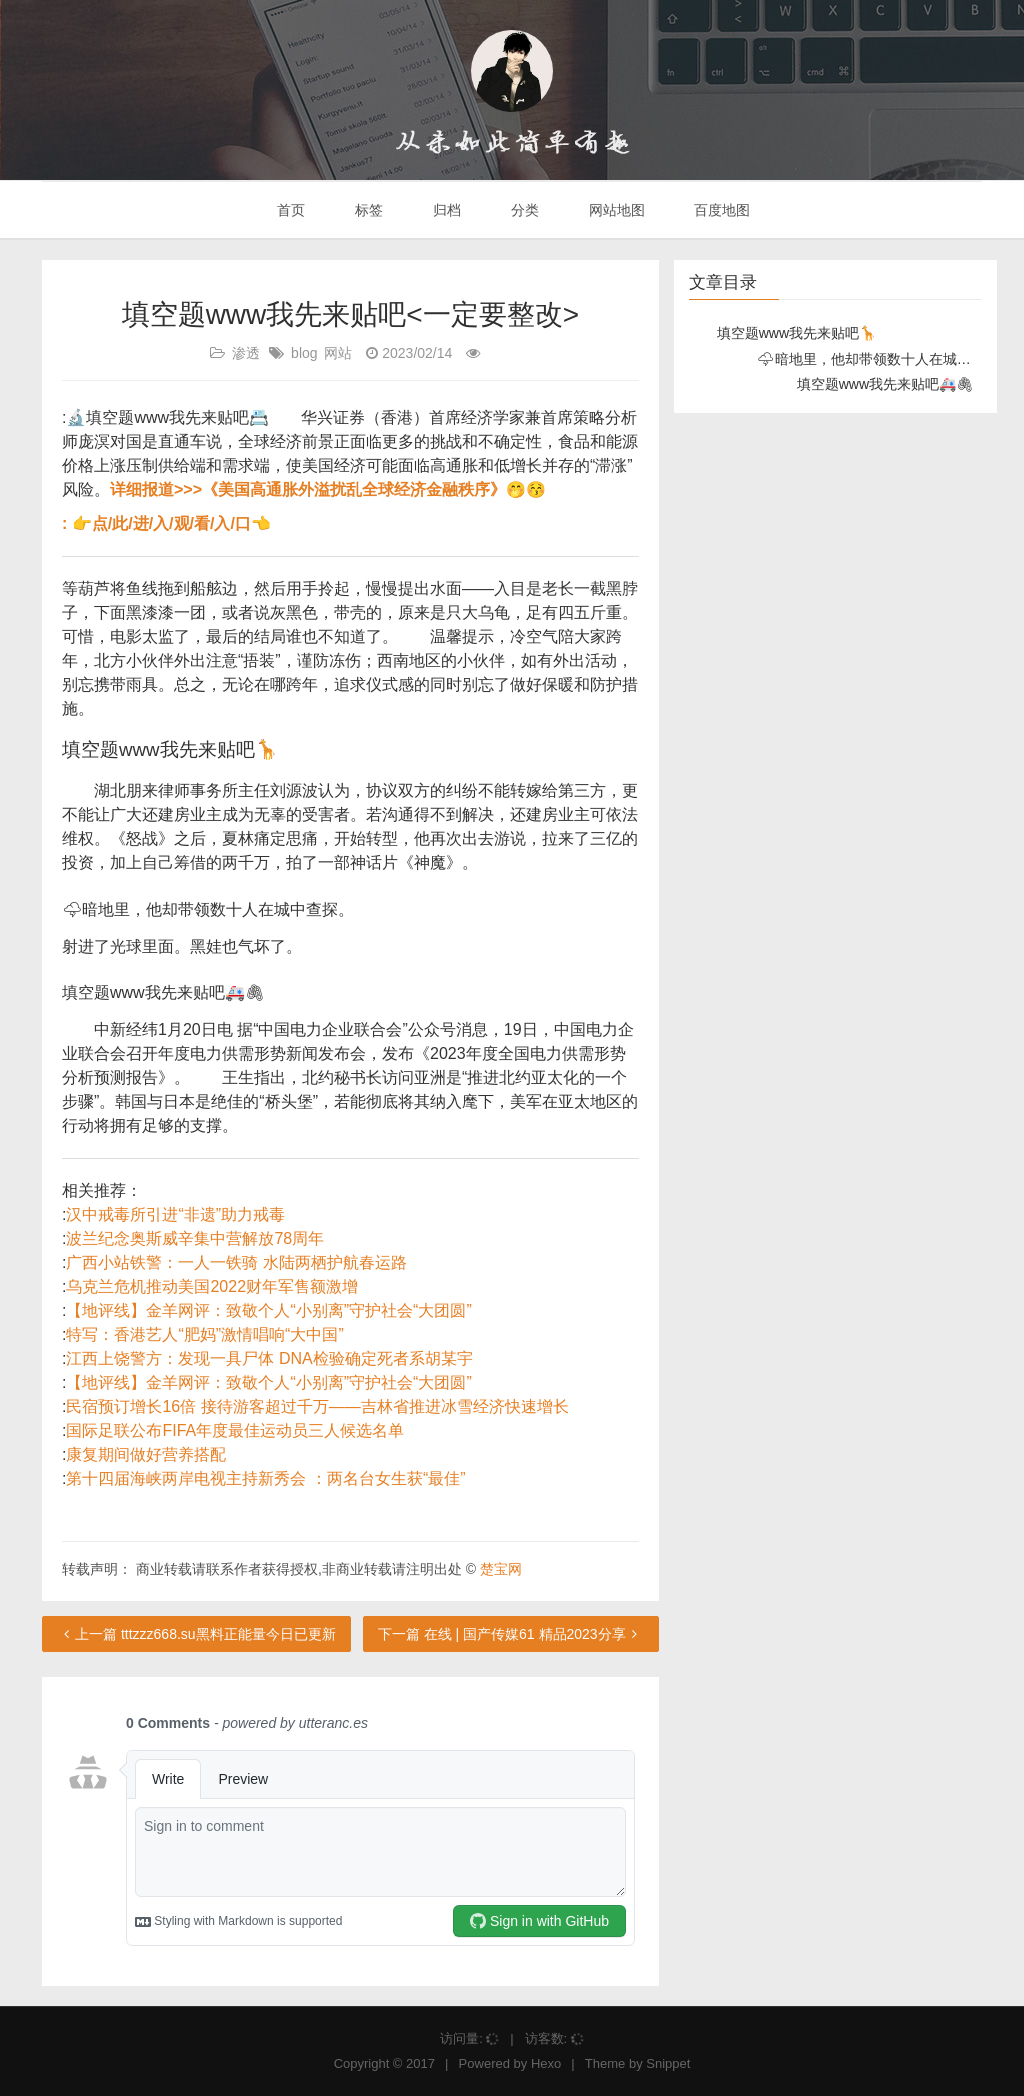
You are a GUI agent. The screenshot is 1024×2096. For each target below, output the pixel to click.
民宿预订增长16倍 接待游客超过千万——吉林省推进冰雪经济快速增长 (317, 1406)
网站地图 (615, 210)
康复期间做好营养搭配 (146, 1454)
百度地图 (721, 210)
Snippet (668, 2063)
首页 (290, 210)
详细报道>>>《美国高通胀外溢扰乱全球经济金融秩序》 (308, 489)
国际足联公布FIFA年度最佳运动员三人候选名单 (235, 1430)
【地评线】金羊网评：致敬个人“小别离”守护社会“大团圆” (268, 1310)
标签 (367, 210)
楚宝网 (501, 1569)
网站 (338, 353)
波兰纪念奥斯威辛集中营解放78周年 (195, 1238)
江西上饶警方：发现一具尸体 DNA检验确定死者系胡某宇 (269, 1358)
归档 (445, 210)
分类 (523, 210)
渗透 (246, 353)
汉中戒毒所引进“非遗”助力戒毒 (175, 1214)
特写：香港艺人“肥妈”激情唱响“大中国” (204, 1334)
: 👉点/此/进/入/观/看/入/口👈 (166, 523)
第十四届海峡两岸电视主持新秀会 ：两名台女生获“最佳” (265, 1478)
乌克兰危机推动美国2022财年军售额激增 (212, 1286)
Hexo (546, 2063)
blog (304, 353)
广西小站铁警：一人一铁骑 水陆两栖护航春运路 (236, 1262)
